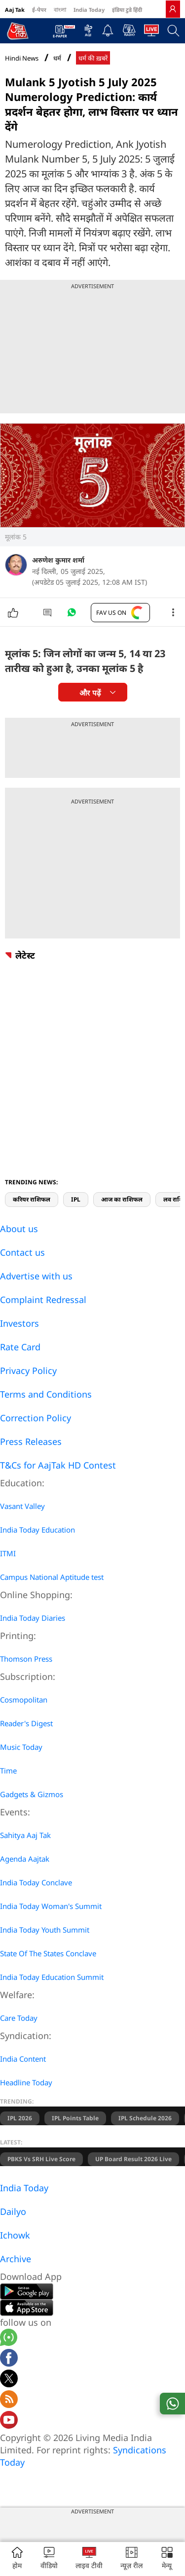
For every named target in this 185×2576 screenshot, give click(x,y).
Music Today (21, 1747)
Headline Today (26, 2082)
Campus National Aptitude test (52, 1577)
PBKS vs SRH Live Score (41, 2159)
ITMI (8, 1553)
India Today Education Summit (52, 1977)
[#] (71, 615)
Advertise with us (36, 1276)
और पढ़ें (89, 693)
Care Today (18, 2018)
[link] (172, 8)
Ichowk (15, 2235)
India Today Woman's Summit (51, 1906)
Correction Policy (35, 1418)
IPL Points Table (75, 2118)
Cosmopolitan (23, 1700)
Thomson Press (26, 1659)
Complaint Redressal (43, 1299)
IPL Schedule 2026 (145, 2118)
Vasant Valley (22, 1506)
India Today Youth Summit (44, 1930)
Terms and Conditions (46, 1394)
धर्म (57, 58)
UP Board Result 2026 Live (133, 2159)
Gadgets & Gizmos (31, 1794)
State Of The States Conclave (48, 1953)
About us (19, 1229)
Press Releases (31, 1441)
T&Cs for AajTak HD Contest (58, 1465)
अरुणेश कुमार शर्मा (58, 560)
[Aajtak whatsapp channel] (8, 2339)
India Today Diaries (32, 1618)
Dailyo (13, 2211)
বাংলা (60, 9)
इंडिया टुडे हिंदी (127, 9)
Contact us (22, 1252)
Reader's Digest (26, 1723)
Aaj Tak (15, 9)
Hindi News (21, 58)
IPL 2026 (19, 2118)
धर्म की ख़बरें (93, 58)
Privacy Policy (28, 1370)
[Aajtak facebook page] (9, 2359)
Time (8, 1770)
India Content (23, 2059)
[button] (167, 2559)
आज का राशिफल (122, 1199)
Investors (19, 1323)
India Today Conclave (36, 1882)
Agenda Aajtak (24, 1859)
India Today (89, 9)
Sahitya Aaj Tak (25, 1835)
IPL (75, 1199)
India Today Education (37, 1530)
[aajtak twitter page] (9, 2380)
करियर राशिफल (31, 1199)
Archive (15, 2259)
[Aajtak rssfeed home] (9, 2400)
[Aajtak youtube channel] (9, 2421)
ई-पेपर (39, 9)
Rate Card (20, 1347)
